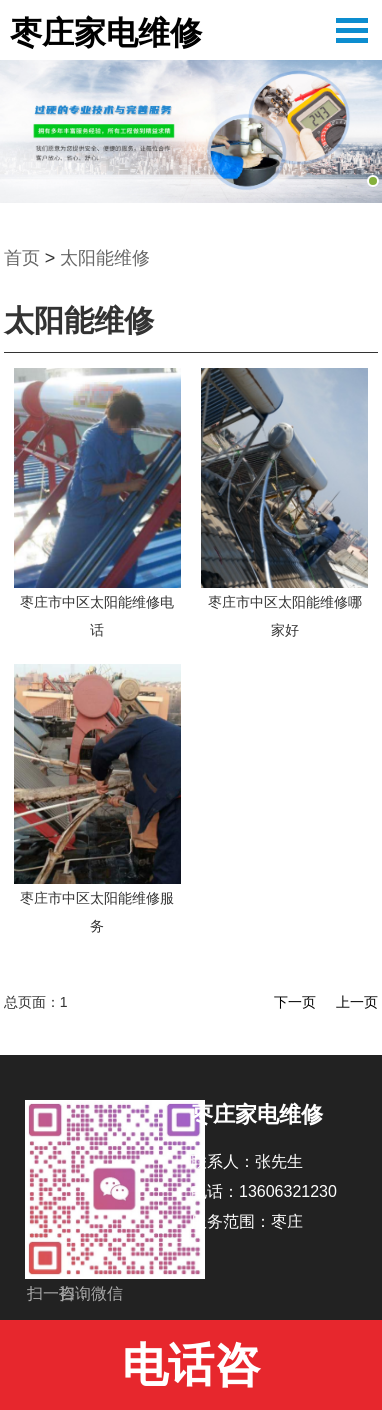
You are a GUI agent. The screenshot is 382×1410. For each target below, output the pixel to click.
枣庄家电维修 (106, 33)
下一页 (295, 1002)
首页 (22, 258)
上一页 (357, 1002)
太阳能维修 (105, 258)
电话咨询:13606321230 (191, 1374)
